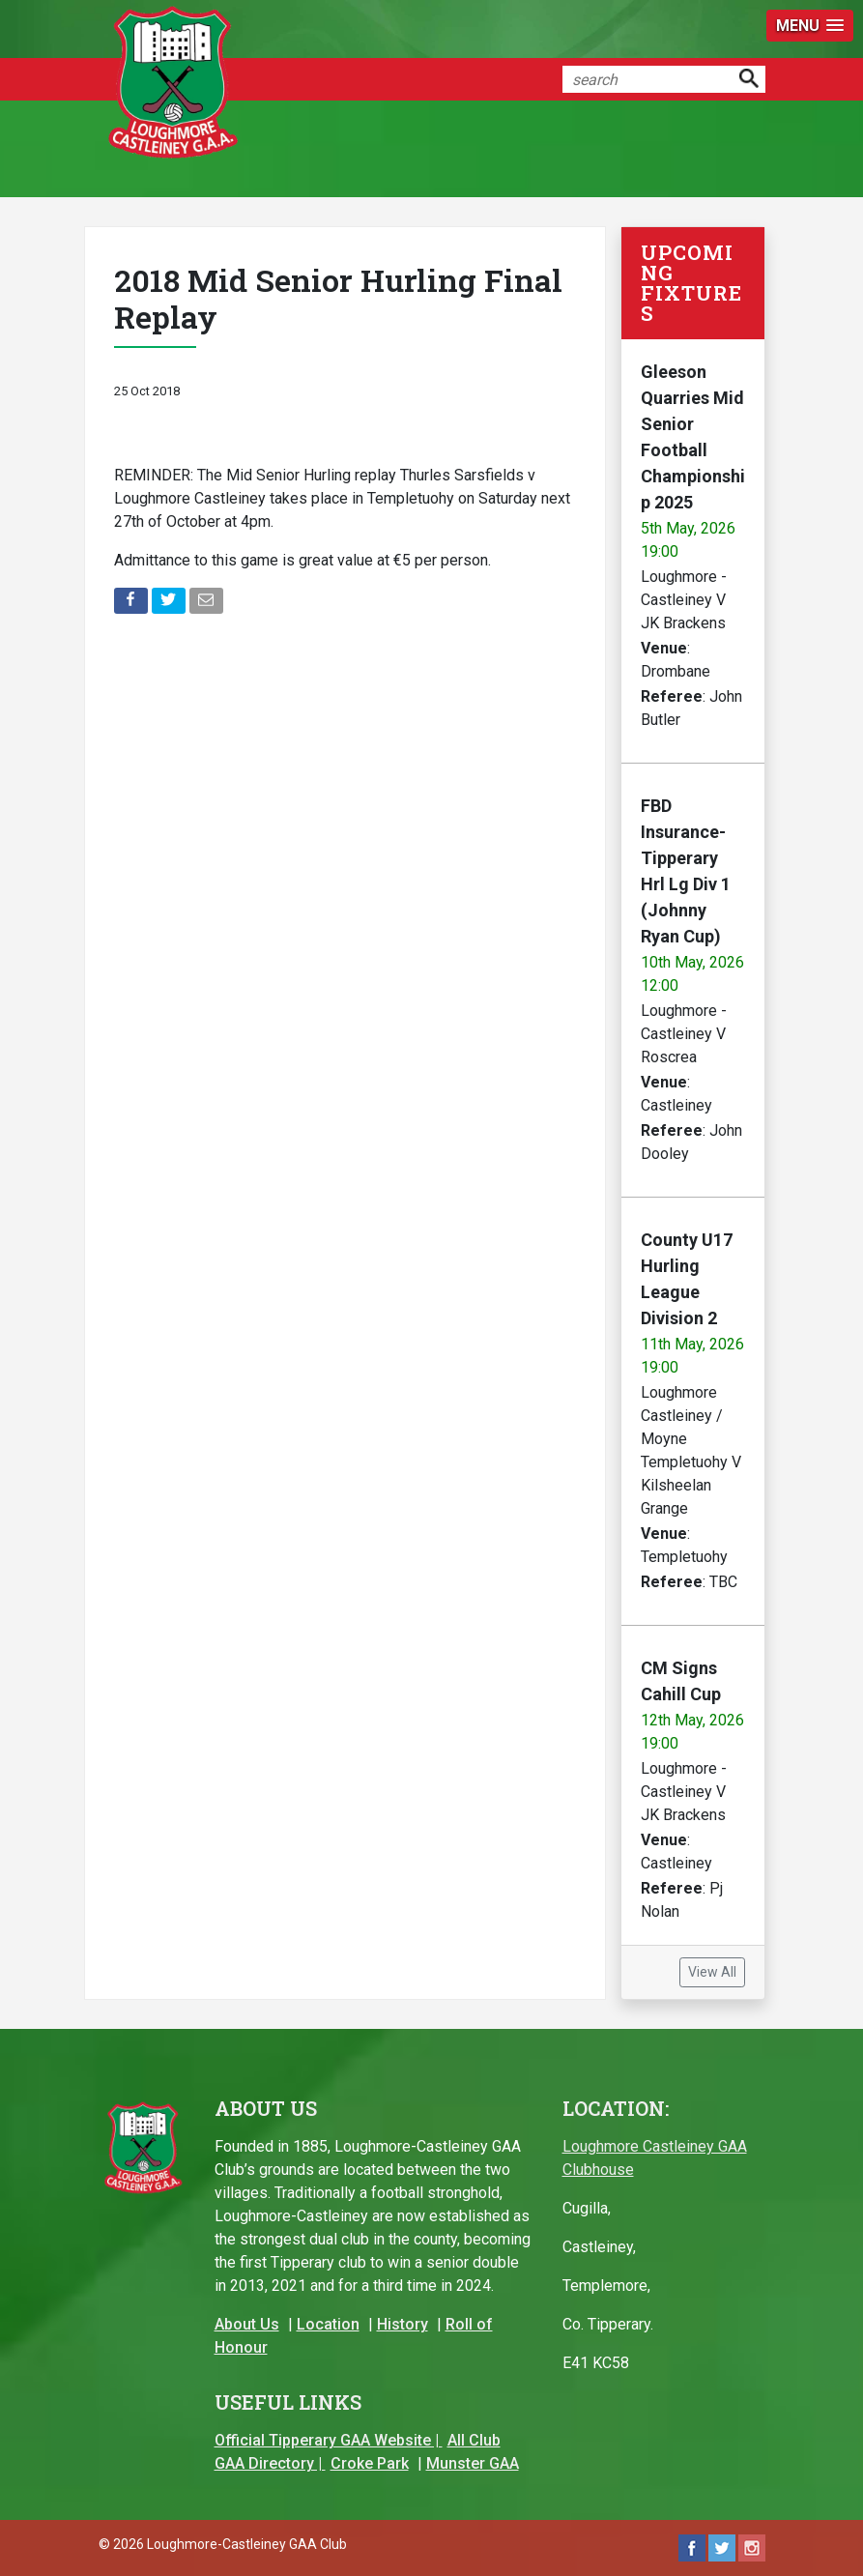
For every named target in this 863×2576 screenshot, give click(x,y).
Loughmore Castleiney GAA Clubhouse (654, 2158)
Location (328, 2324)
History (402, 2324)
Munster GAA (472, 2463)
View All (712, 1972)
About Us (247, 2324)
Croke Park (370, 2463)
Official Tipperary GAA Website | (329, 2440)
